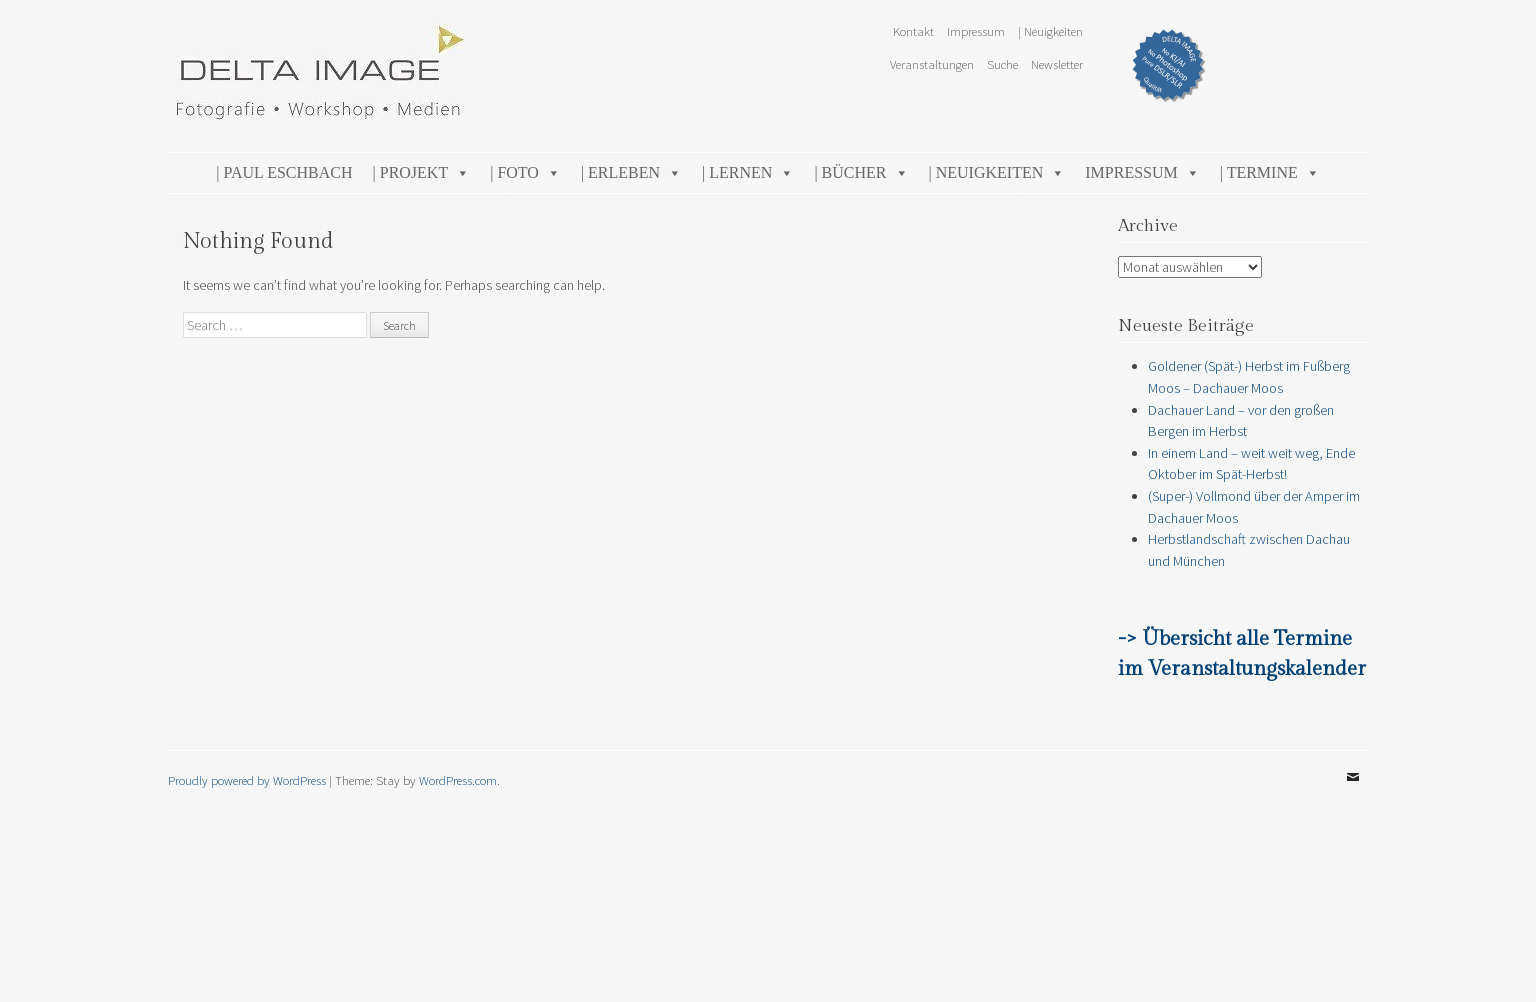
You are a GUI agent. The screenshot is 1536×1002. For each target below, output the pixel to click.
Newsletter (1057, 64)
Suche (1002, 64)
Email (1353, 792)
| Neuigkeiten (1050, 31)
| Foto (525, 173)
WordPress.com (458, 780)
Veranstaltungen (932, 64)
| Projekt (422, 173)
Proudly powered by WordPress (247, 780)
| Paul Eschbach (284, 172)
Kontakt (913, 31)
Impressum (976, 31)
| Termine (1270, 173)
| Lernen (748, 173)
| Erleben (631, 173)
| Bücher (861, 173)
